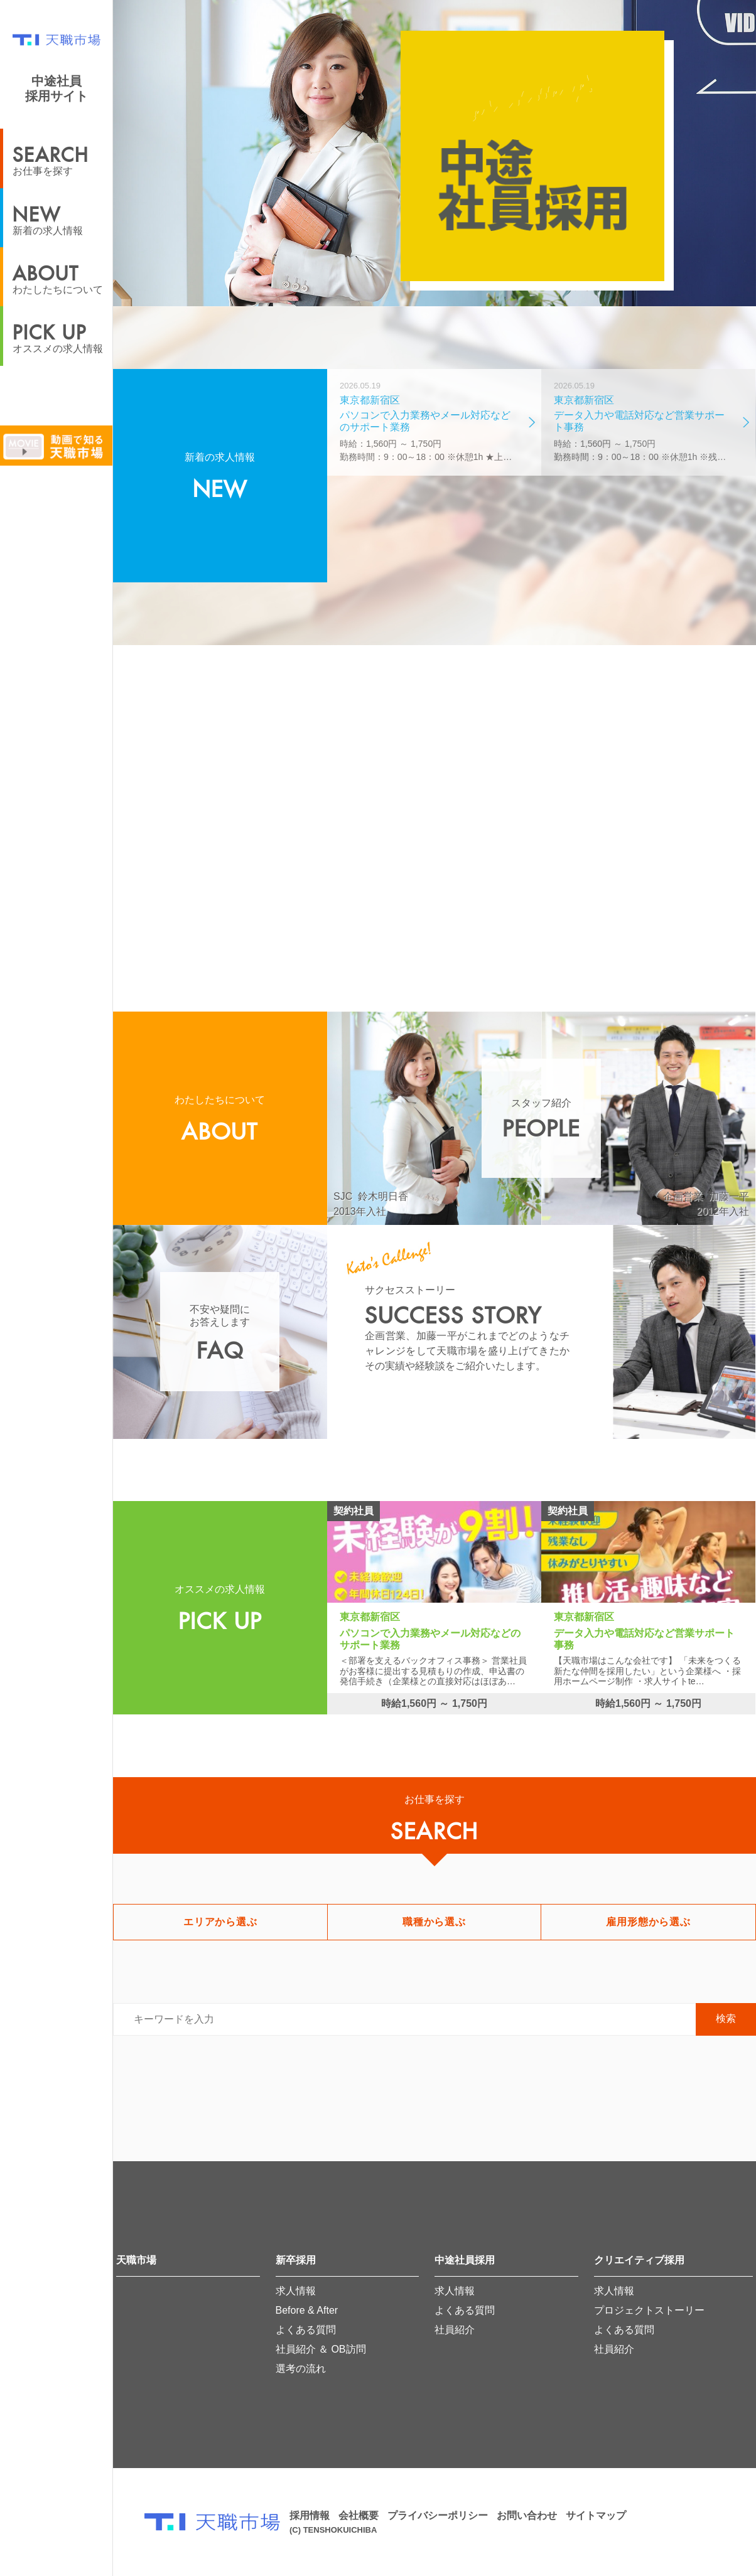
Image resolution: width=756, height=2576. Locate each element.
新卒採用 (296, 2260)
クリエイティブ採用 (639, 2260)
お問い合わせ (527, 2515)
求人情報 (296, 2290)
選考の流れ (301, 2368)
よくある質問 (306, 2329)
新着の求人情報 (62, 217)
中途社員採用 (465, 2260)
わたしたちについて (62, 276)
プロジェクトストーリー (649, 2310)
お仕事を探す (62, 157)
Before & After (307, 2310)
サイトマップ (596, 2515)
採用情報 (309, 2515)
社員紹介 (455, 2329)
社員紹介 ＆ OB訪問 (321, 2349)
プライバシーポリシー (437, 2515)
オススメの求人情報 (62, 335)
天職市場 (136, 2260)
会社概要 (358, 2515)
